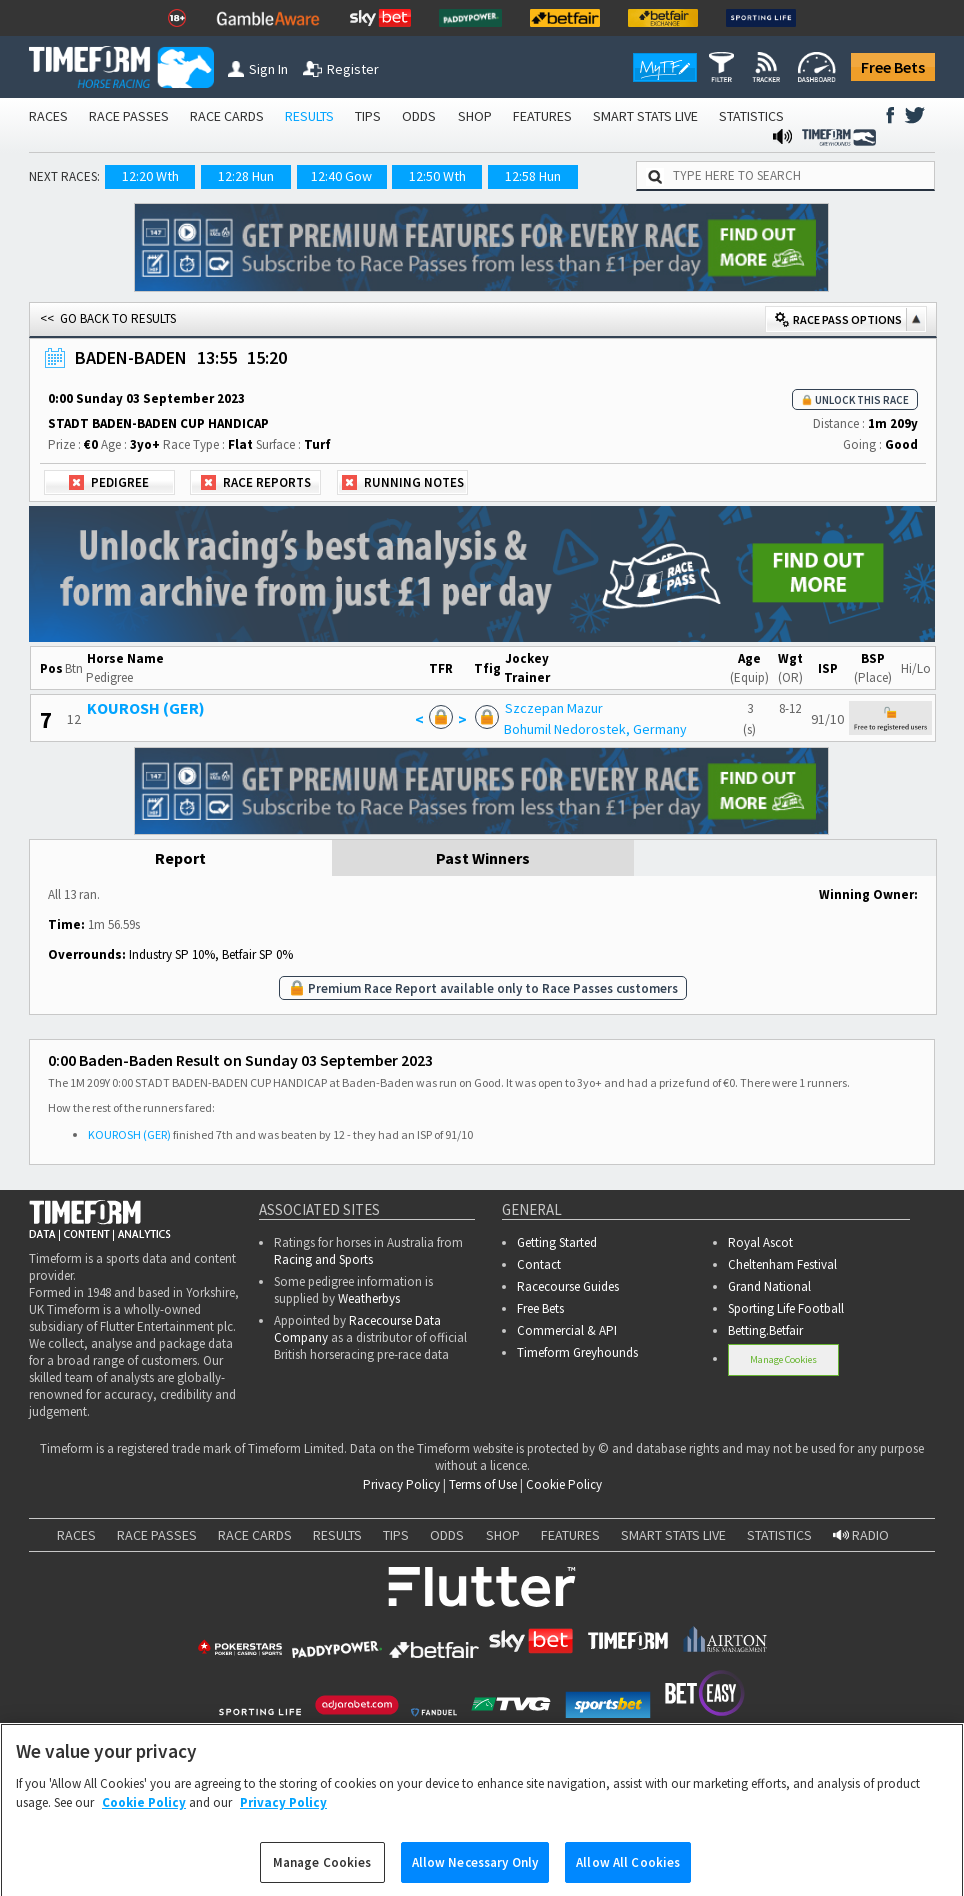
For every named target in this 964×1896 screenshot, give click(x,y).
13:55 (217, 357)
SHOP (475, 116)
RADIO (861, 1535)
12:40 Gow (341, 176)
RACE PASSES (129, 116)
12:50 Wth (437, 176)
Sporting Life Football (786, 1308)
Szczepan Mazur (554, 708)
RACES (48, 116)
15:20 (267, 357)
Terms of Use (483, 1484)
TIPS (368, 116)
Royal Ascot (760, 1242)
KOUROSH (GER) (146, 708)
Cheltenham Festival (782, 1264)
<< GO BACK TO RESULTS (108, 318)
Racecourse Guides (568, 1286)
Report (180, 858)
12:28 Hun (246, 176)
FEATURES (542, 116)
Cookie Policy (564, 1484)
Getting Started (557, 1242)
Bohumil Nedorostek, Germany (595, 729)
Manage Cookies (783, 1359)
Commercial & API (567, 1330)
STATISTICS (751, 116)
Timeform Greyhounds (577, 1352)
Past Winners (483, 858)
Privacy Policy (401, 1484)
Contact (539, 1264)
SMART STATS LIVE (645, 116)
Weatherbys (369, 1298)
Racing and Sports (323, 1259)
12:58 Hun (533, 176)
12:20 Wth (150, 176)
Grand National (769, 1286)
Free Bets (893, 67)
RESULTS (309, 116)
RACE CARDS (227, 116)
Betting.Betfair (765, 1330)
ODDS (419, 116)
